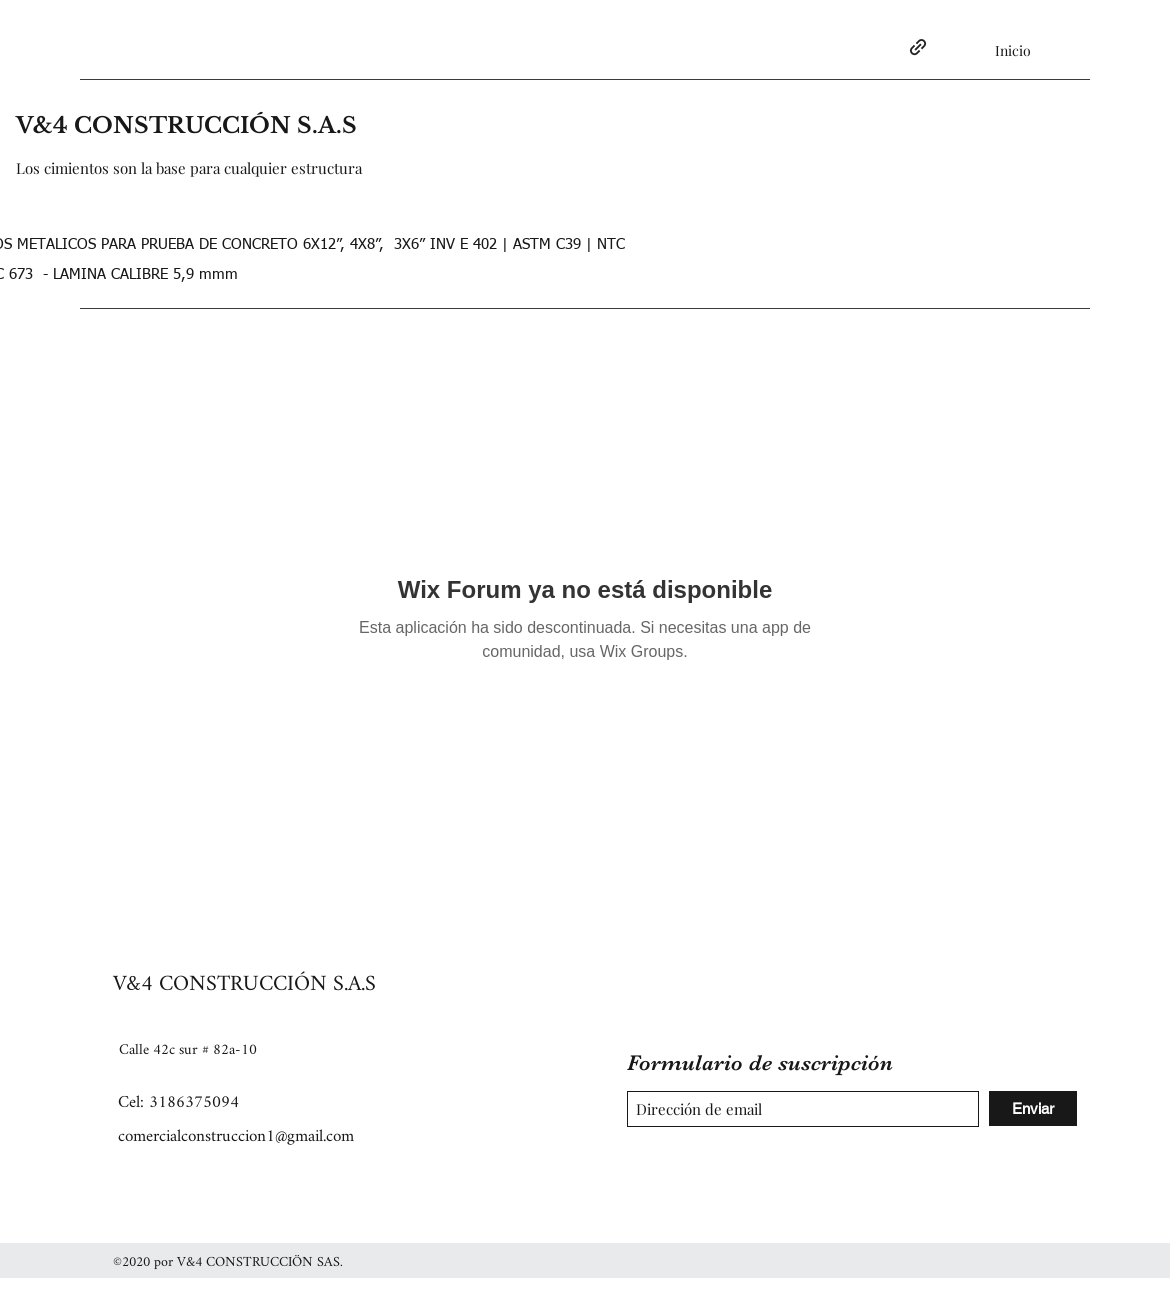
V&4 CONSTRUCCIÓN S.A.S (186, 125)
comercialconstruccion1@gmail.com (236, 1136)
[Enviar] (1033, 1108)
